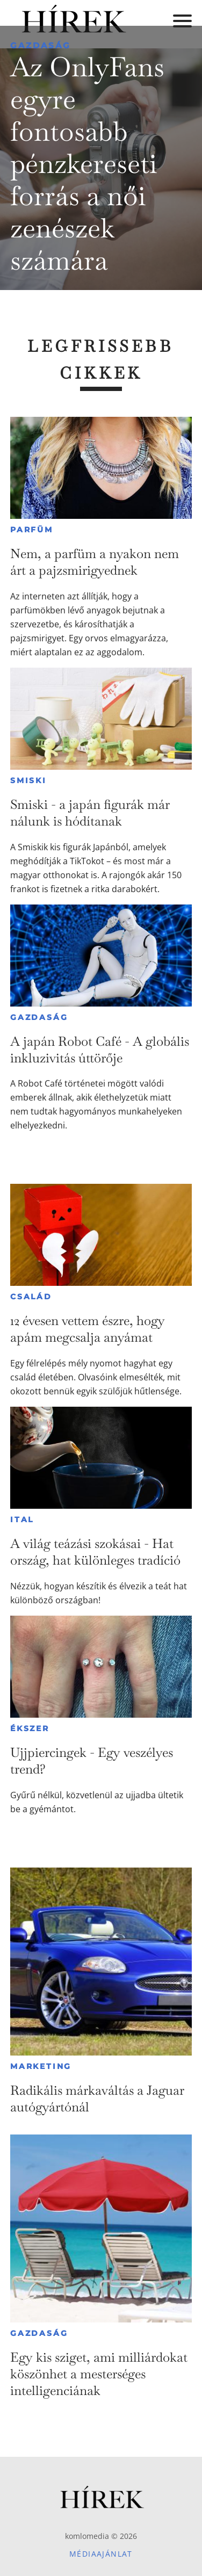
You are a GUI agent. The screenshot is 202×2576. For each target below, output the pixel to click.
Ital (22, 1519)
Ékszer (29, 1728)
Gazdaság (40, 45)
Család (31, 1296)
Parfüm (31, 529)
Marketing (40, 2066)
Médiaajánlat (101, 2554)
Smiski (28, 780)
